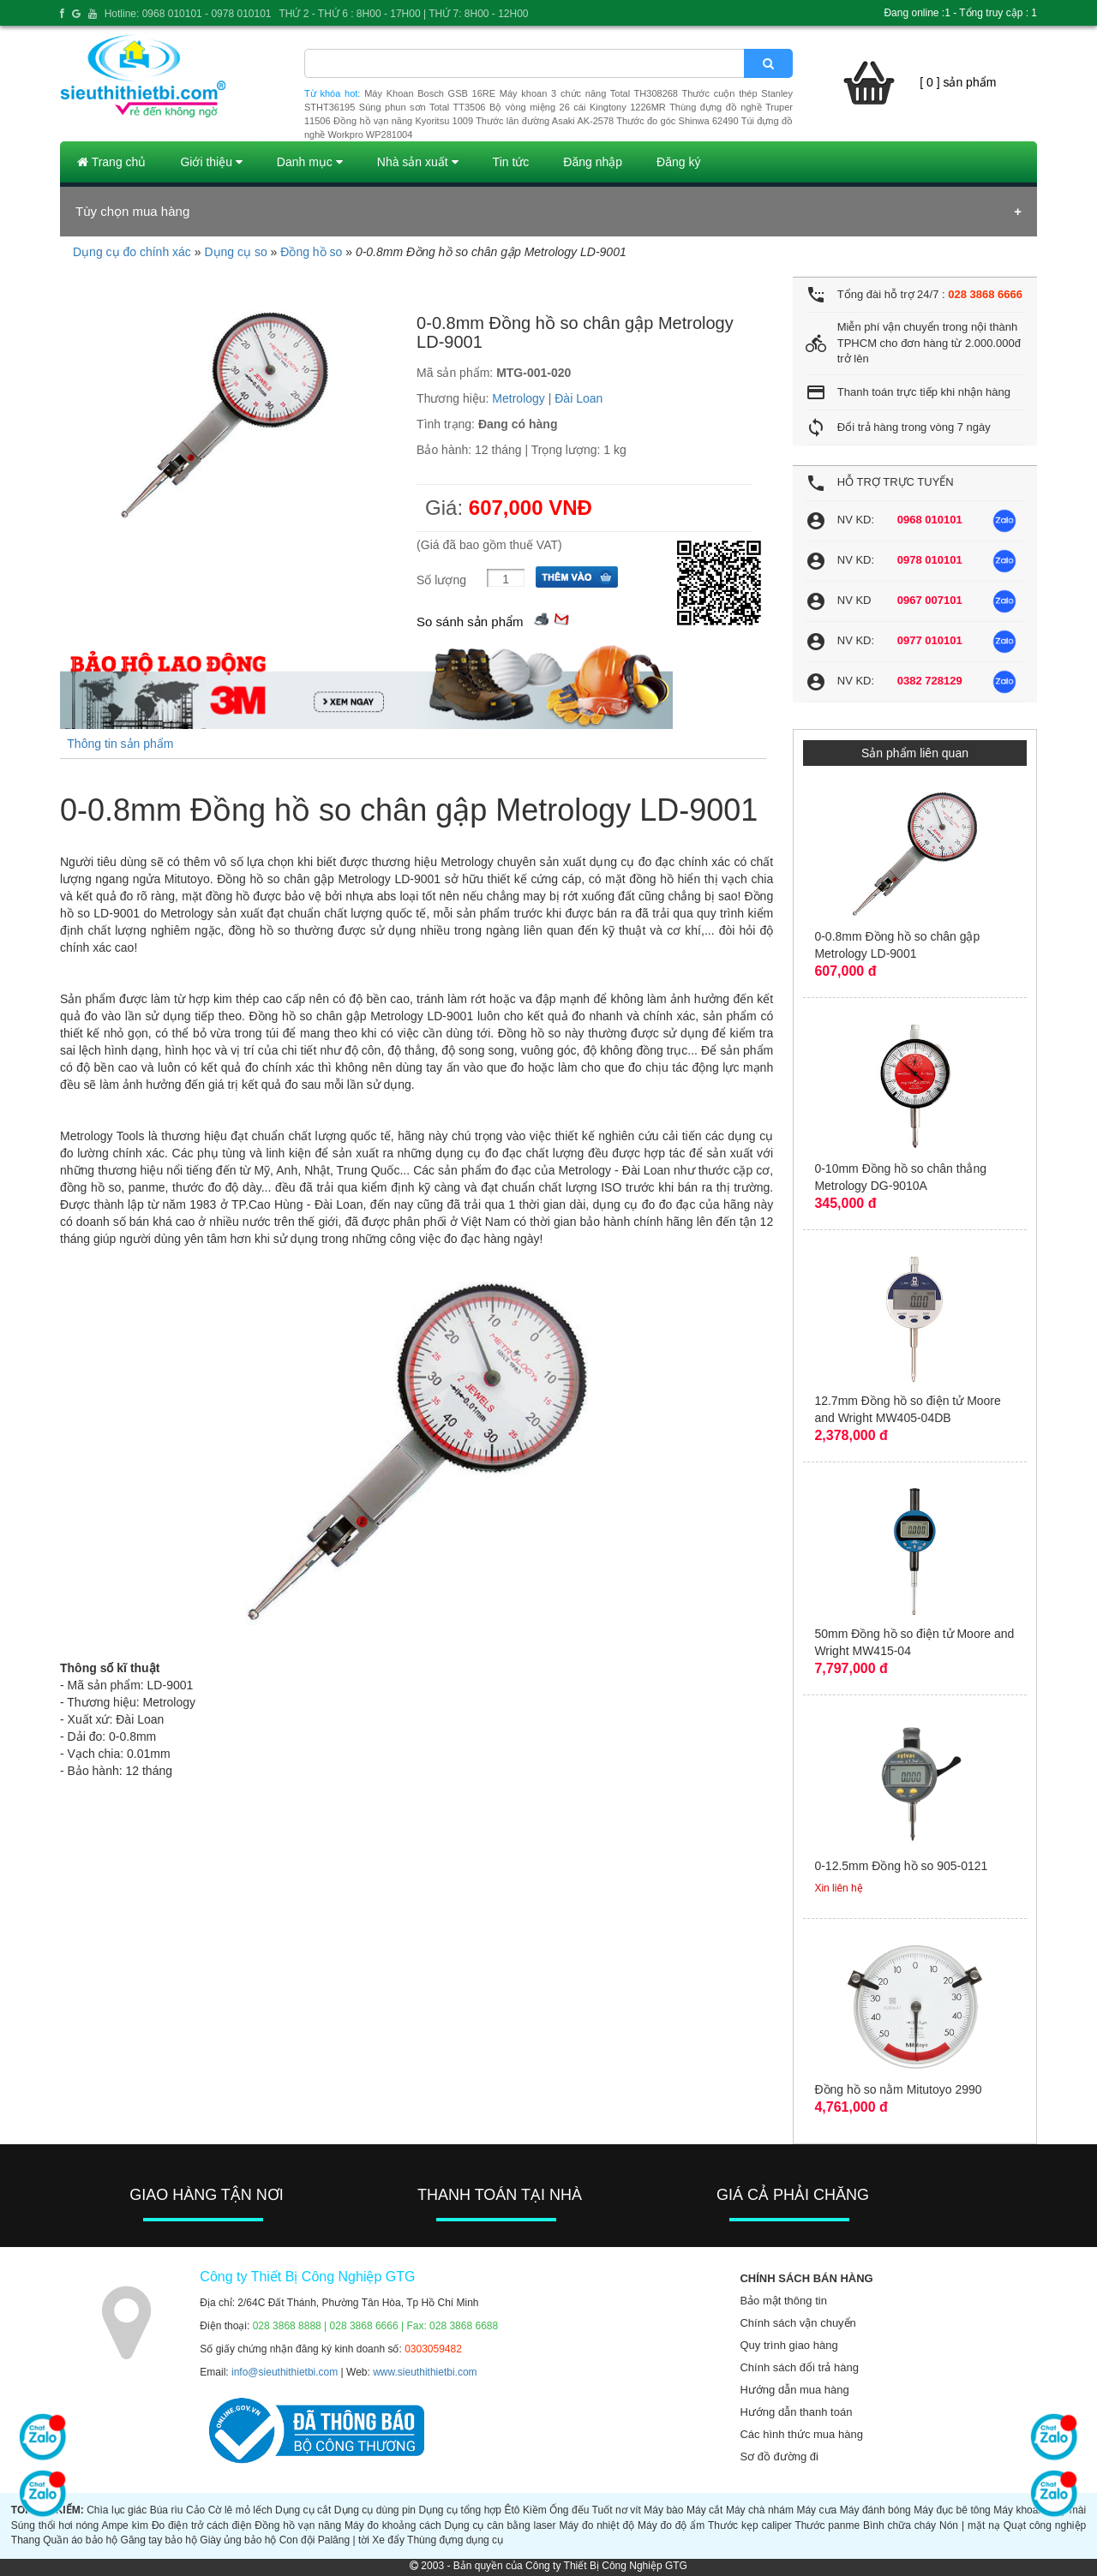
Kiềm (535, 2510)
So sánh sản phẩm (470, 621)
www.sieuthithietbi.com (425, 2372)
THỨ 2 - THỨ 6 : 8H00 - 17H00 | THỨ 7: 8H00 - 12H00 (403, 14)
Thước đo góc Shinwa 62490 (677, 121)
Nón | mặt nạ (969, 2525)
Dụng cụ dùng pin (375, 2510)
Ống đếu (569, 2510)
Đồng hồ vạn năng (298, 2525)
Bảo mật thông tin (783, 2300)
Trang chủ (111, 162)
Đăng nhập (592, 162)
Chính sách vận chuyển (797, 2322)
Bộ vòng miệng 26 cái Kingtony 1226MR (577, 107)
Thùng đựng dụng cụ (455, 2540)
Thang (25, 2540)
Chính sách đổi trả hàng (799, 2367)
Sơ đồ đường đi (779, 2456)
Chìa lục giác (117, 2510)
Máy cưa (816, 2510)
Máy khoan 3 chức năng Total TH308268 (589, 93)
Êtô (512, 2510)
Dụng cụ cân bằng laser (500, 2525)
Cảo (195, 2510)
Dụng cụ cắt (303, 2510)
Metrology (518, 398)
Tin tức (511, 162)
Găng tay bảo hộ (159, 2540)
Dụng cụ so (235, 252)
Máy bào (663, 2510)
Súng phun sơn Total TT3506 (422, 107)
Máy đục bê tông (952, 2510)
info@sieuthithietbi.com (284, 2372)
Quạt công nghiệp (1045, 2525)
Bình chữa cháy (899, 2525)
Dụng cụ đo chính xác (132, 252)
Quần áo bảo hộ (80, 2540)
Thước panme (827, 2525)
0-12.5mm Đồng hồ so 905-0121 (900, 1866)
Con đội (297, 2540)
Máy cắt (704, 2510)
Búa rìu (166, 2510)
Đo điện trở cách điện (202, 2525)
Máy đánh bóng (875, 2510)
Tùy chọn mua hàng (132, 211)
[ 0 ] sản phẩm (958, 82)
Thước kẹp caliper (750, 2525)
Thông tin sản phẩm (120, 743)
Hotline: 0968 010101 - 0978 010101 (188, 14)
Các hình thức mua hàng (801, 2434)
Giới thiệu (211, 162)
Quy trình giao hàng (788, 2345)
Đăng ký (678, 162)
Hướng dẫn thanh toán (796, 2412)
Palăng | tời (343, 2540)
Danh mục (310, 162)
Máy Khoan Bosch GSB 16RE (429, 93)
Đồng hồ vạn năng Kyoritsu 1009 (403, 121)
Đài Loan (578, 398)
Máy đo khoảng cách (393, 2525)
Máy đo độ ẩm (671, 2525)
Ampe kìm (124, 2525)
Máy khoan (1018, 2510)
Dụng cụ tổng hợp (460, 2510)
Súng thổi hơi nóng (55, 2525)
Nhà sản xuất (418, 162)
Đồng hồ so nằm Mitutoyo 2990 (897, 2089)
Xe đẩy (388, 2540)
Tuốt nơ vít (616, 2510)
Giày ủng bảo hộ (238, 2540)
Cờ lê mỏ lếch (240, 2510)
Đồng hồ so (311, 252)
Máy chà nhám (760, 2510)
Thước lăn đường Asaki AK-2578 (545, 121)
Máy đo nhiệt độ (596, 2525)
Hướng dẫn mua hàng (794, 2389)
